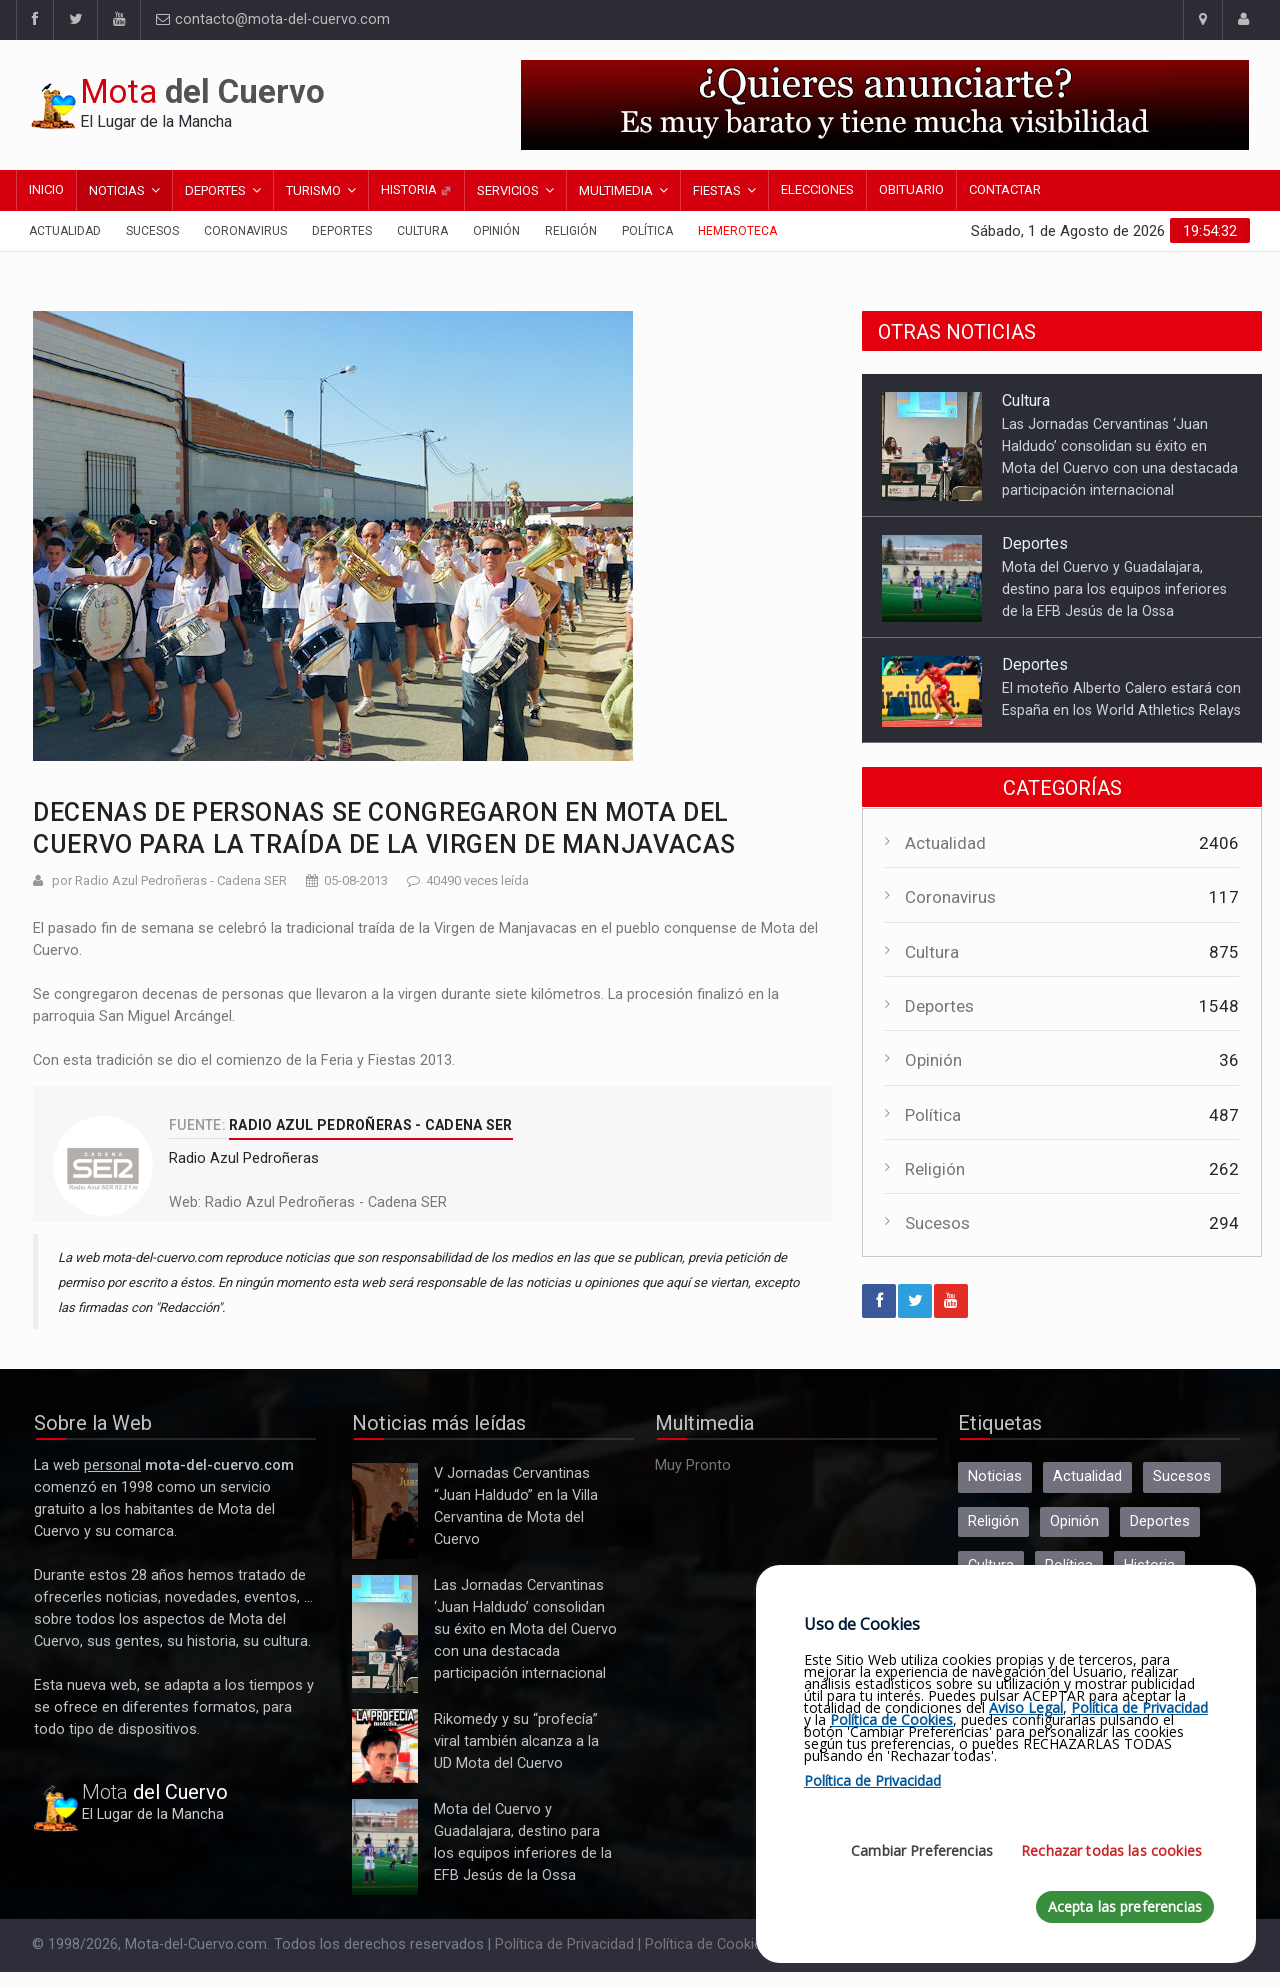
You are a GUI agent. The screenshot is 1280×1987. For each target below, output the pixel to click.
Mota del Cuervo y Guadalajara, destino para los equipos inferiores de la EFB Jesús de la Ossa (1114, 589)
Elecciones (817, 189)
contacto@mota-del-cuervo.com (273, 19)
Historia (416, 189)
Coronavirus (245, 231)
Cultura (422, 231)
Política (647, 231)
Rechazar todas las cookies (1111, 1850)
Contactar (1005, 189)
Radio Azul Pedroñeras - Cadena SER (326, 1202)
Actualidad (65, 231)
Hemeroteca (737, 231)
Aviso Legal (1026, 1707)
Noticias (117, 190)
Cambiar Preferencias (922, 1850)
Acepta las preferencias (1125, 1906)
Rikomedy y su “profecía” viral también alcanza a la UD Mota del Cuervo (385, 1746)
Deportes (215, 190)
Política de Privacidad (564, 1944)
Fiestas (717, 190)
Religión (571, 231)
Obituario (911, 189)
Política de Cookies (707, 1944)
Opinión (496, 231)
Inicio (46, 189)
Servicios (508, 190)
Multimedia (616, 190)
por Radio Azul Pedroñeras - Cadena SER (169, 880)
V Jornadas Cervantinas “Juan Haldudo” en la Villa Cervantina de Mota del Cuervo (385, 1511)
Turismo (313, 190)
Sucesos (152, 231)
